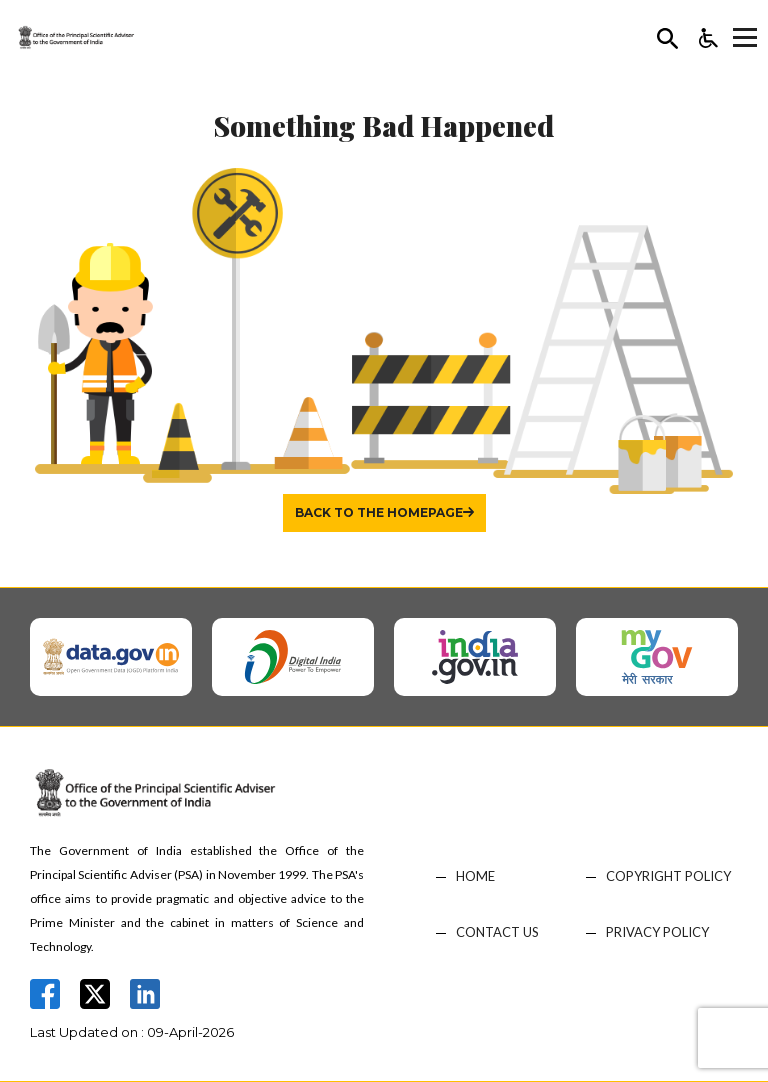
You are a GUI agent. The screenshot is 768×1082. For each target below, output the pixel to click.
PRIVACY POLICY (657, 932)
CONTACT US (497, 932)
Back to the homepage (379, 512)
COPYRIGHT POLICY (668, 876)
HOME (475, 876)
